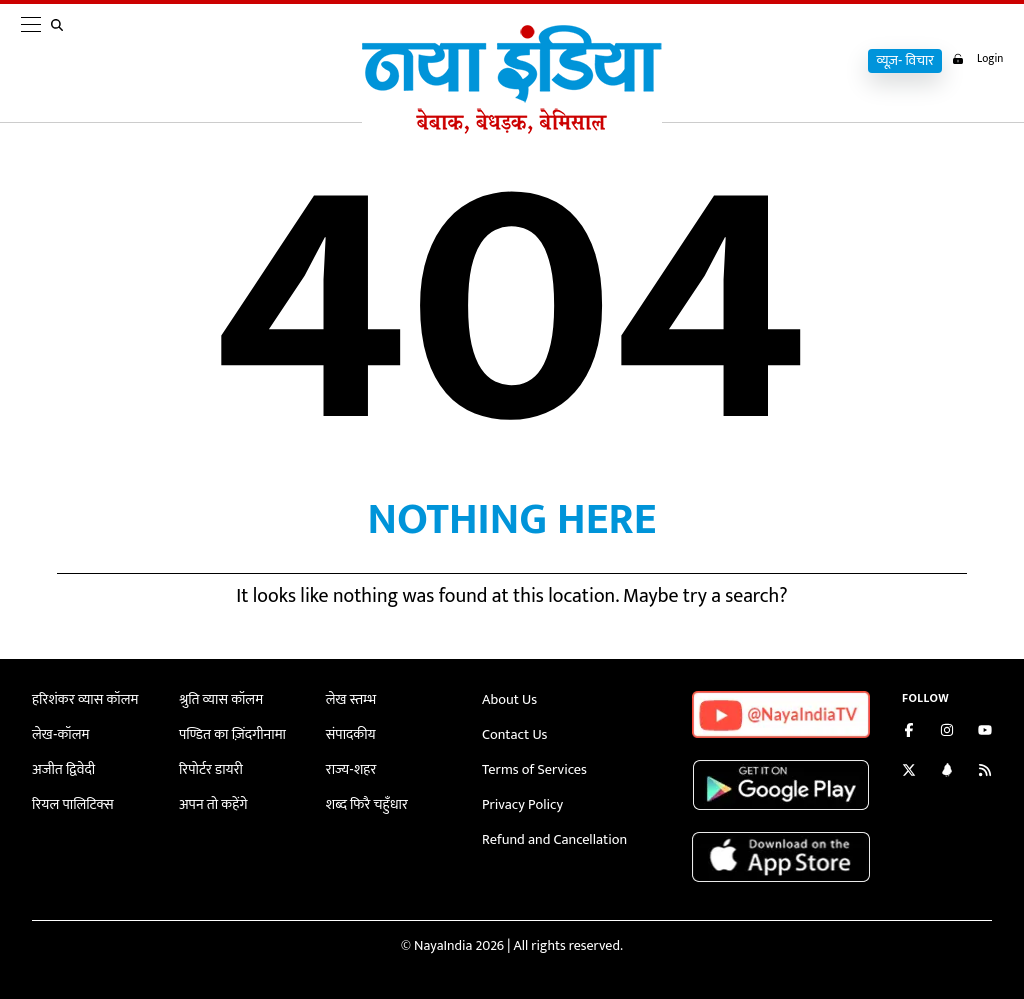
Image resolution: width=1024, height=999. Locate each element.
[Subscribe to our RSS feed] (985, 772)
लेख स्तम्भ (350, 699)
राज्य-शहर (350, 766)
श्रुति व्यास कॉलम (220, 699)
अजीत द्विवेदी (63, 766)
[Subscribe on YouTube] (985, 732)
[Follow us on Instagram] (947, 732)
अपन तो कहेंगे (212, 800)
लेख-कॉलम (60, 733)
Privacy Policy (521, 800)
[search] (61, 62)
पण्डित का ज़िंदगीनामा (231, 733)
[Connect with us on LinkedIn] (947, 772)
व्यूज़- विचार (899, 61)
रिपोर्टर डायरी (210, 766)
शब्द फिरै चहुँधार (366, 800)
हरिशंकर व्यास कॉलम (84, 699)
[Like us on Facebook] (909, 732)
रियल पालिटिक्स (72, 800)
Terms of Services (533, 766)
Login (974, 59)
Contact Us (514, 733)
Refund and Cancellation (553, 833)
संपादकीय (350, 733)
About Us (509, 699)
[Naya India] (512, 129)
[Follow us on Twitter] (909, 772)
